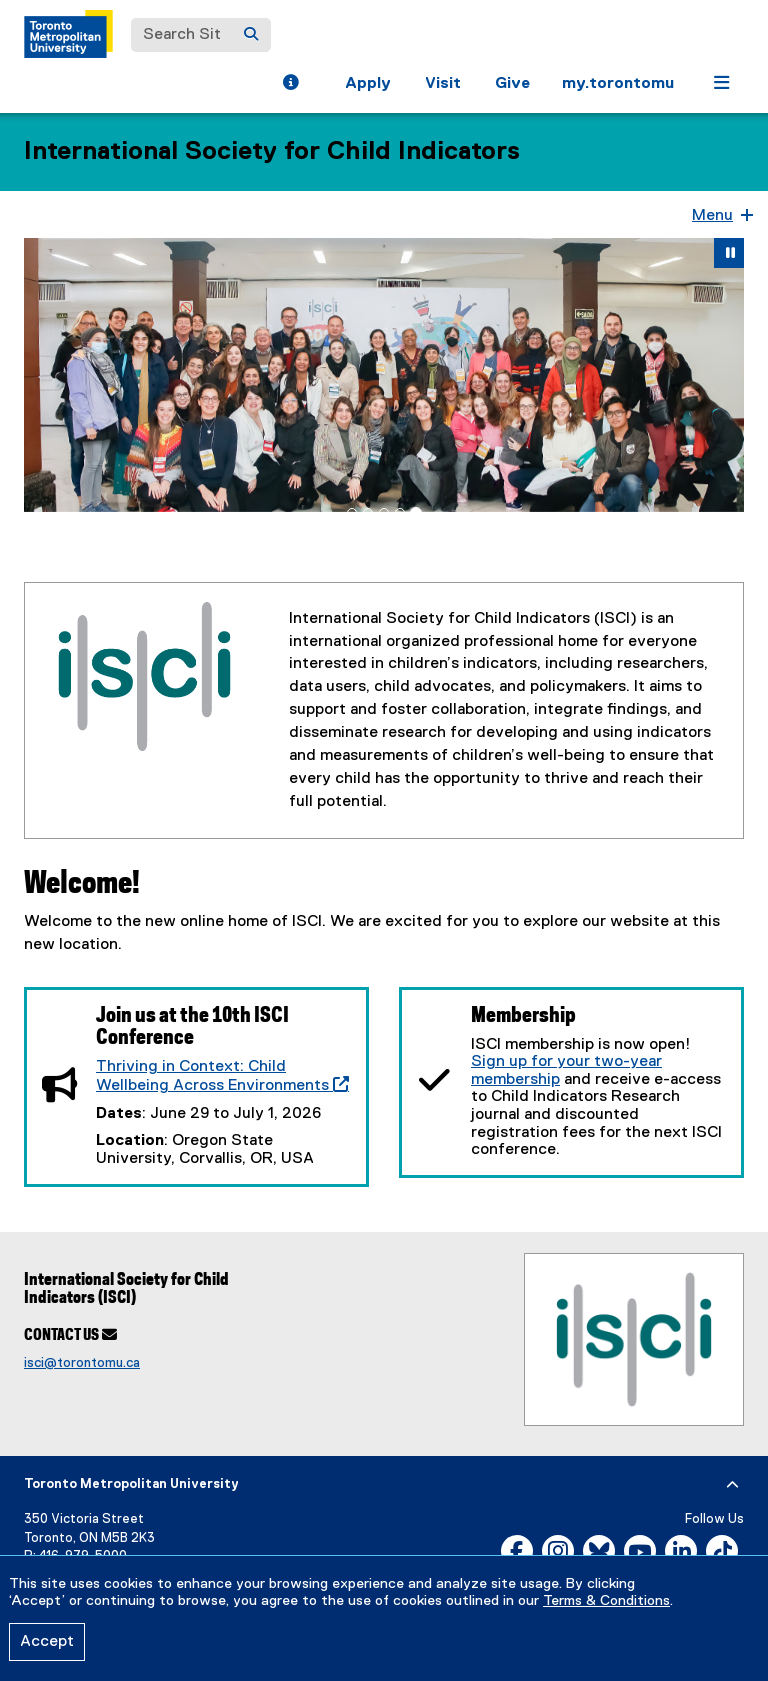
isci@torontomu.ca (82, 1363)
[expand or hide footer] (732, 1485)
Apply (368, 84)
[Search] (251, 35)
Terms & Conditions (606, 1601)
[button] (290, 85)
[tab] (352, 513)
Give (512, 84)
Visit (443, 84)
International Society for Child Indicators (272, 152)
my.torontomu (618, 84)
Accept (47, 1642)
